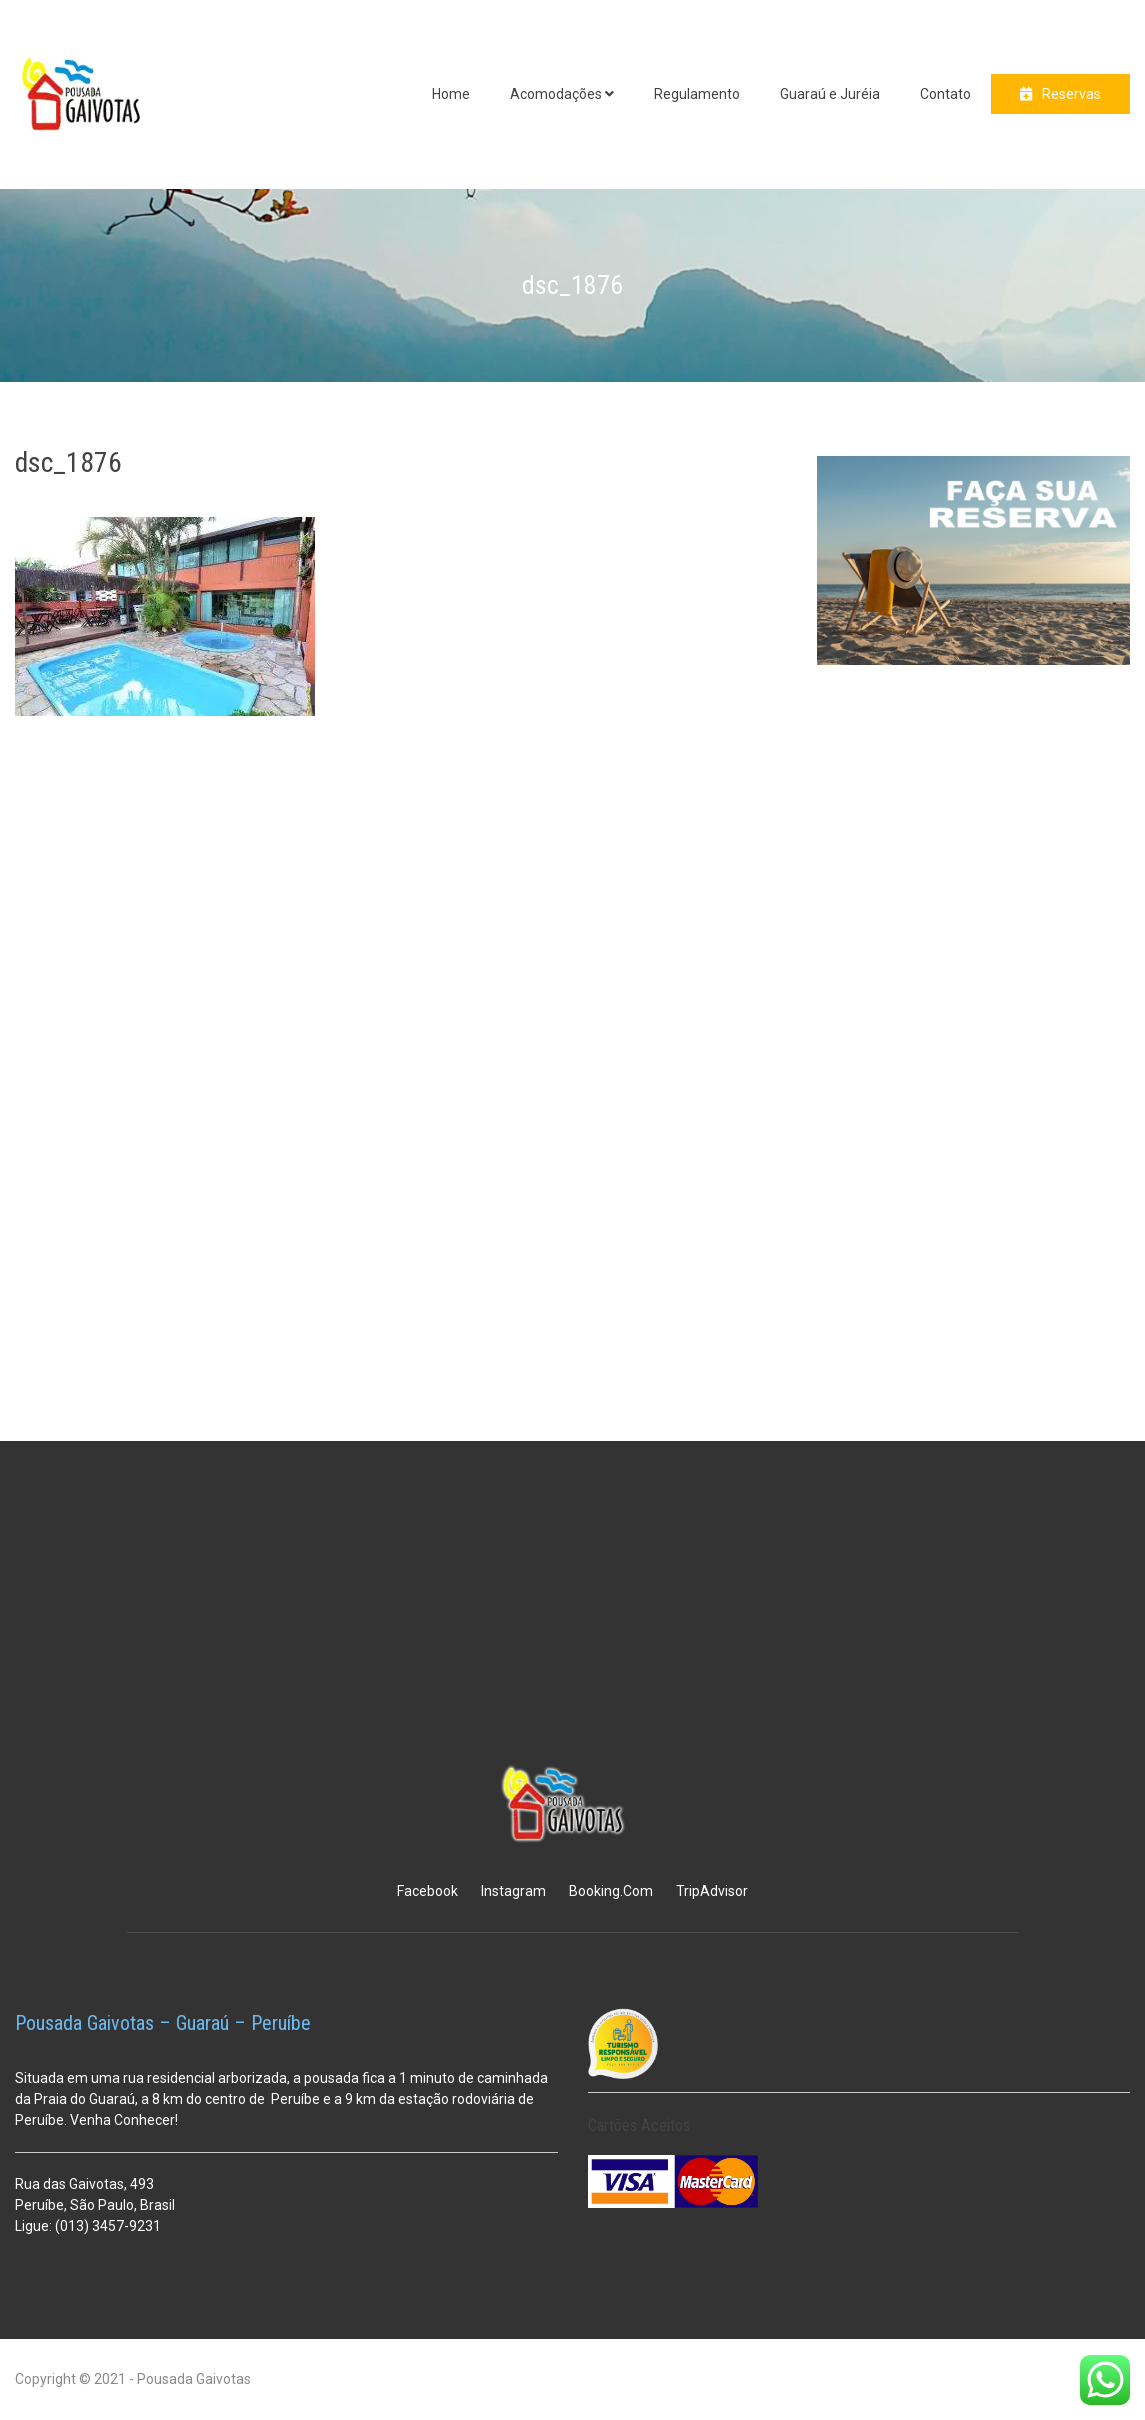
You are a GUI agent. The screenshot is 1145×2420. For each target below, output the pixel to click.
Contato (945, 94)
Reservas (1071, 94)
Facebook (427, 1891)
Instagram (513, 1891)
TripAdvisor (712, 1891)
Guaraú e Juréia (830, 94)
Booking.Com (611, 1891)
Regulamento (697, 94)
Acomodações (556, 94)
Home (451, 94)
